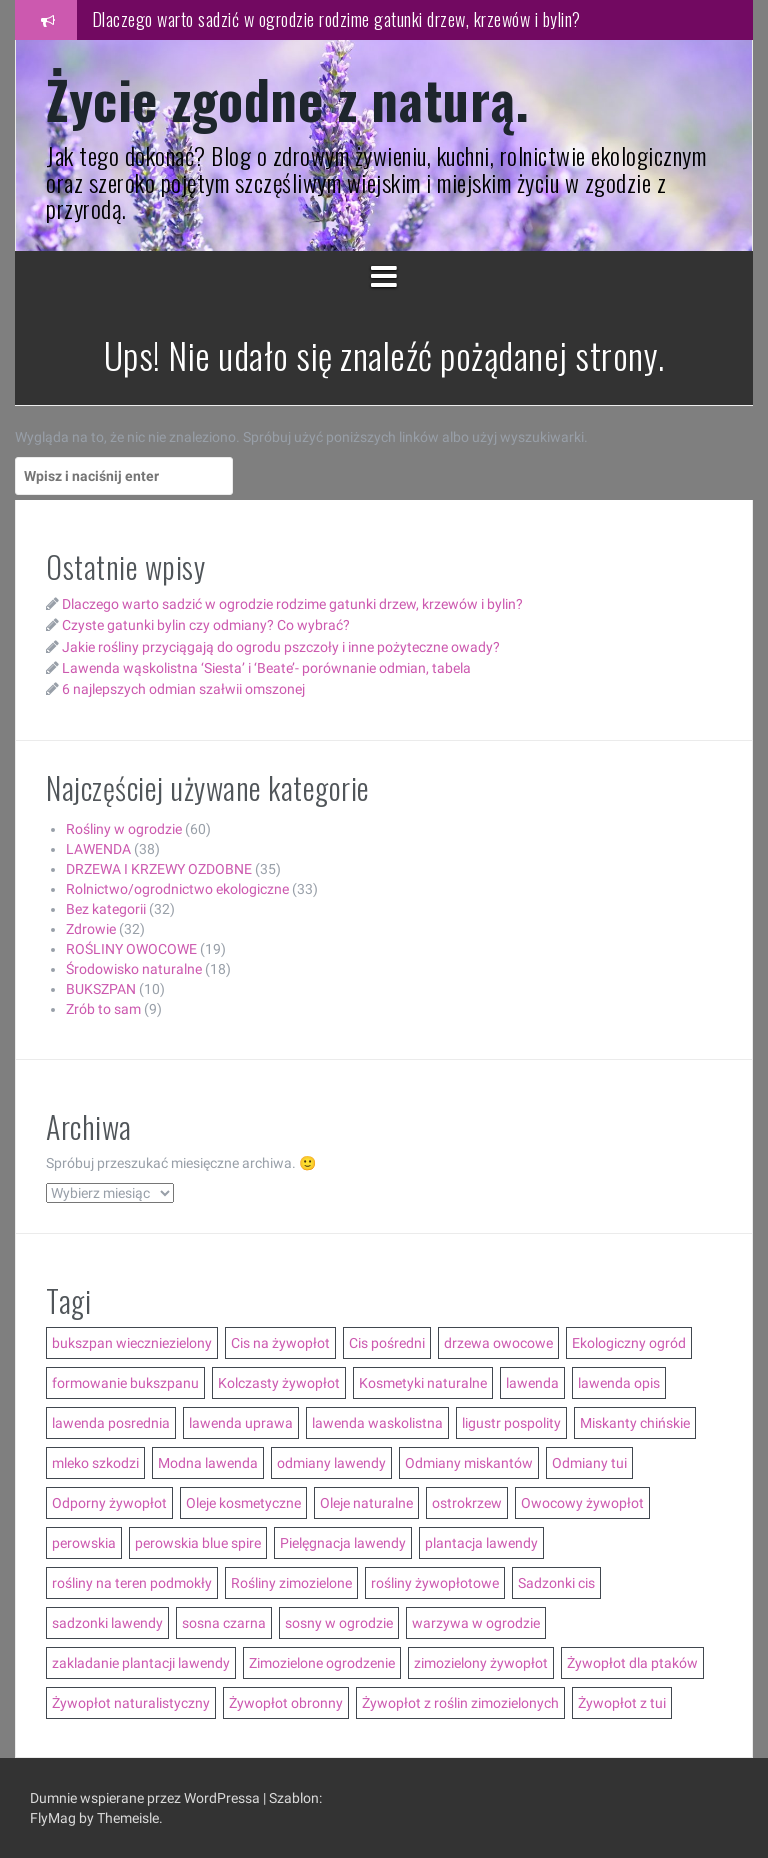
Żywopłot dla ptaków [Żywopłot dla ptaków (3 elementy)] (632, 1663)
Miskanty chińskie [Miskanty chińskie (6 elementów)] (635, 1423)
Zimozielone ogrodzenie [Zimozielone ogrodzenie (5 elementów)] (322, 1663)
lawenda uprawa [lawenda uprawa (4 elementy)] (241, 1423)
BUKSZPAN (101, 989)
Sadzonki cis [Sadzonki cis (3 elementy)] (556, 1583)
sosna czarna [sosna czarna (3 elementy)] (224, 1623)
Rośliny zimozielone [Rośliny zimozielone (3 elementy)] (291, 1583)
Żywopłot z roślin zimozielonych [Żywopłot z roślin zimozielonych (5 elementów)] (460, 1703)
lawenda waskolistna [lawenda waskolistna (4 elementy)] (377, 1423)
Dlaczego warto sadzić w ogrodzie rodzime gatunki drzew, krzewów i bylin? (336, 19)
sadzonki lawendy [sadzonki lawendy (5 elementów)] (107, 1623)
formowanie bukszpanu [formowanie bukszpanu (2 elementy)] (125, 1383)
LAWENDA (98, 849)
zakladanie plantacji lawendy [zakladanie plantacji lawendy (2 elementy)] (141, 1663)
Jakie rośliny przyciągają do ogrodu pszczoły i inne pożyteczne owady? (281, 647)
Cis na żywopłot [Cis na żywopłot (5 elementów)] (280, 1343)
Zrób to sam (103, 1009)
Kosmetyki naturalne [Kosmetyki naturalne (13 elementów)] (423, 1383)
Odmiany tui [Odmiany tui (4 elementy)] (589, 1463)
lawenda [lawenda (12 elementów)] (532, 1383)
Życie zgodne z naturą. (287, 98)
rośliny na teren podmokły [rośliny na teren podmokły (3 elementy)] (132, 1583)
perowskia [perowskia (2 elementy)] (84, 1543)
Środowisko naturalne (134, 969)
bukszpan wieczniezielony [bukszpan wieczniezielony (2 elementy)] (132, 1343)
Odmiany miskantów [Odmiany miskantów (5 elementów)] (469, 1463)
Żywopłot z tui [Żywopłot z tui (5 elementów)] (622, 1703)
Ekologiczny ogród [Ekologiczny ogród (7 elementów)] (629, 1343)
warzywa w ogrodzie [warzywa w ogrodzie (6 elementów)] (476, 1623)
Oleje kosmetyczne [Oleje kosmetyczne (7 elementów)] (243, 1503)
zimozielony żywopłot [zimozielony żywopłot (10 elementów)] (481, 1663)
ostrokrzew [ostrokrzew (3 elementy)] (467, 1503)
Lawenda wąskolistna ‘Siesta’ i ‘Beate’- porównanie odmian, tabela (266, 668)
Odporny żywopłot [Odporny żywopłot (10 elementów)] (109, 1503)
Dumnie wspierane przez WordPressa (146, 1798)
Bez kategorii (106, 909)
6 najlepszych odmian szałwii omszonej (183, 689)
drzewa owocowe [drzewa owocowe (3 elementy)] (498, 1343)
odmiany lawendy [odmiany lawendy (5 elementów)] (331, 1463)
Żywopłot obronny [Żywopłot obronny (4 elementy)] (286, 1703)
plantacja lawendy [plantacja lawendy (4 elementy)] (481, 1543)
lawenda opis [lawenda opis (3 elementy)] (619, 1383)
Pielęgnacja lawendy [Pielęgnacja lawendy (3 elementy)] (343, 1543)
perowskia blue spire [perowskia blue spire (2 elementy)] (198, 1543)
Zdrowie (91, 929)
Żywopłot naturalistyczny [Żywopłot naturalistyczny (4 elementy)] (131, 1703)
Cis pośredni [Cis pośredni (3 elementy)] (387, 1343)
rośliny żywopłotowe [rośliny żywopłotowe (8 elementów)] (435, 1583)
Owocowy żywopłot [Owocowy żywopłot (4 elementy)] (582, 1503)
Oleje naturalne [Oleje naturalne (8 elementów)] (366, 1503)
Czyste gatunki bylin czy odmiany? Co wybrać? (206, 625)
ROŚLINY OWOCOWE (131, 949)
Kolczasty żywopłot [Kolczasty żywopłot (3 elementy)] (279, 1383)
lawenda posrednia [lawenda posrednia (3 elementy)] (111, 1423)
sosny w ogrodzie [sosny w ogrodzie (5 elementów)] (339, 1623)
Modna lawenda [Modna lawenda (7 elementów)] (208, 1463)
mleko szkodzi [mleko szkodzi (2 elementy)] (95, 1463)
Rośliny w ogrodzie (124, 829)
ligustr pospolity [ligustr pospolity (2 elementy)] (511, 1423)
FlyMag (53, 1818)
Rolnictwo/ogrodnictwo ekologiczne (177, 889)
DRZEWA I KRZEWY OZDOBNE (159, 869)
